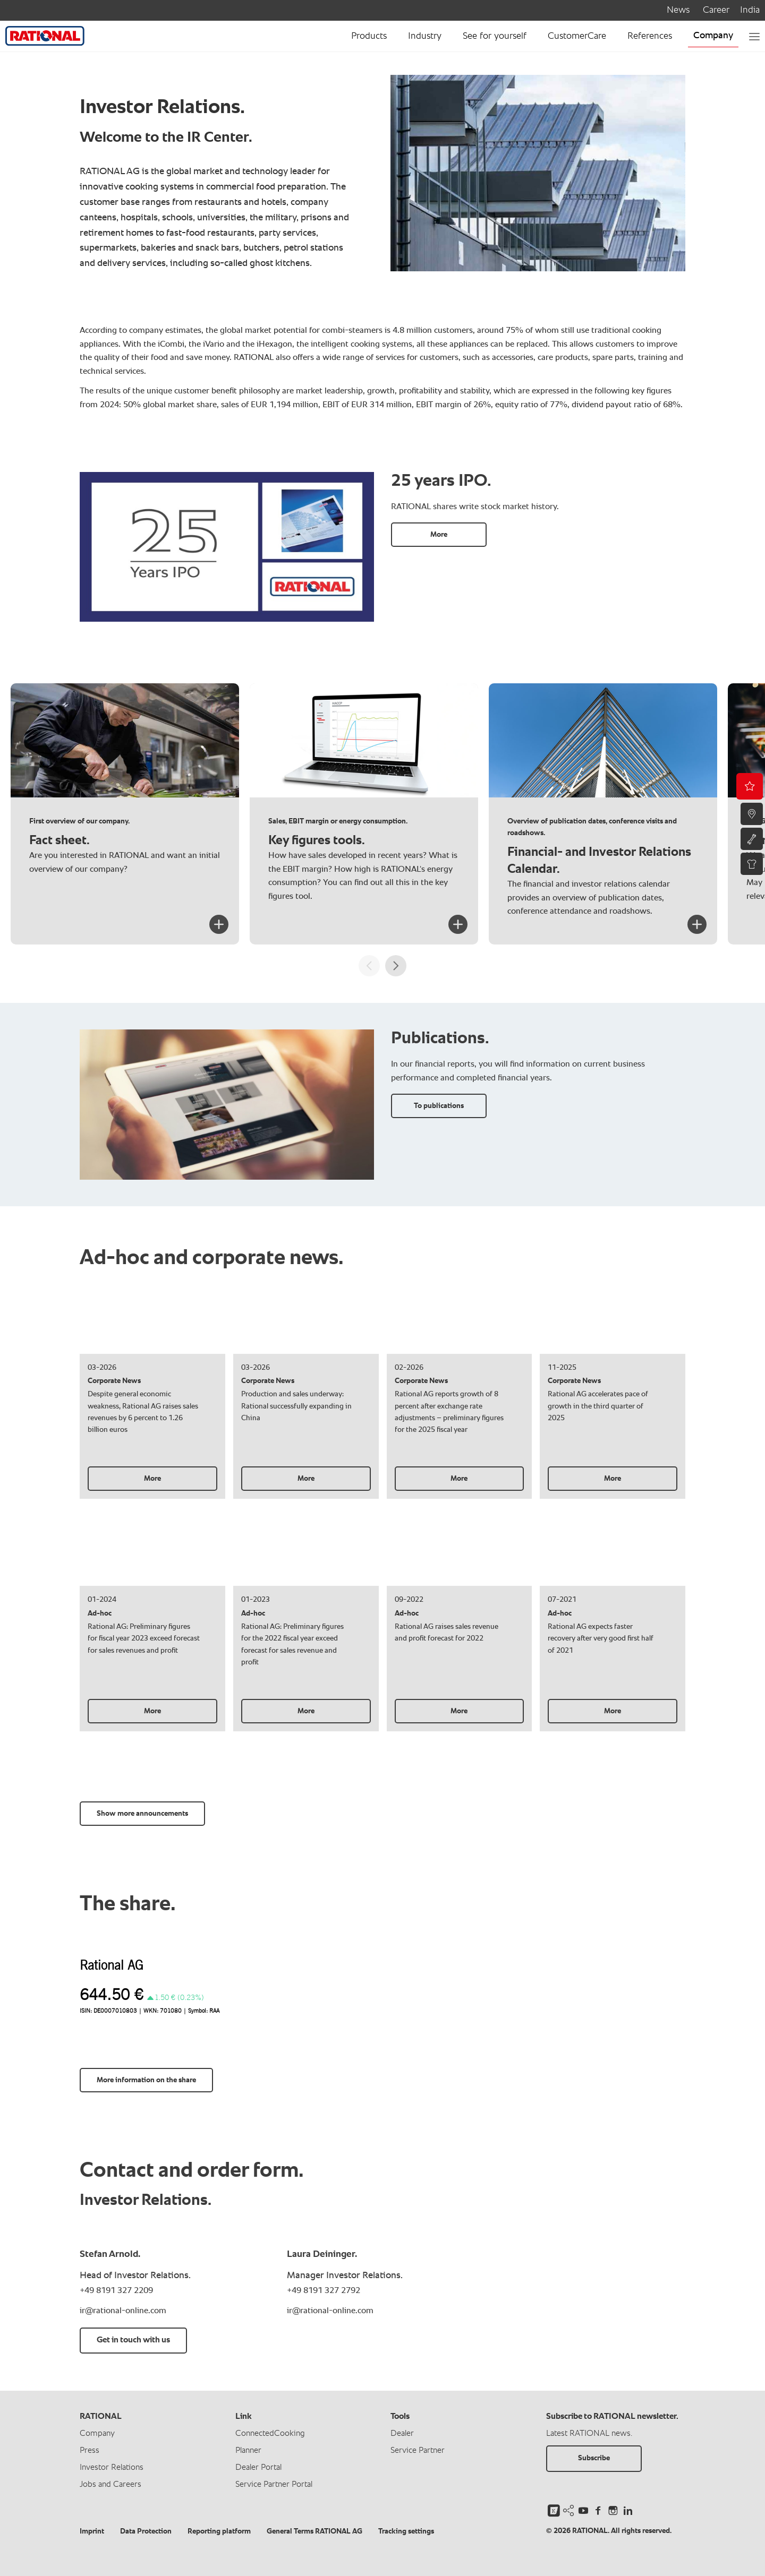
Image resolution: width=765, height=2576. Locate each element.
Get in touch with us (133, 2340)
